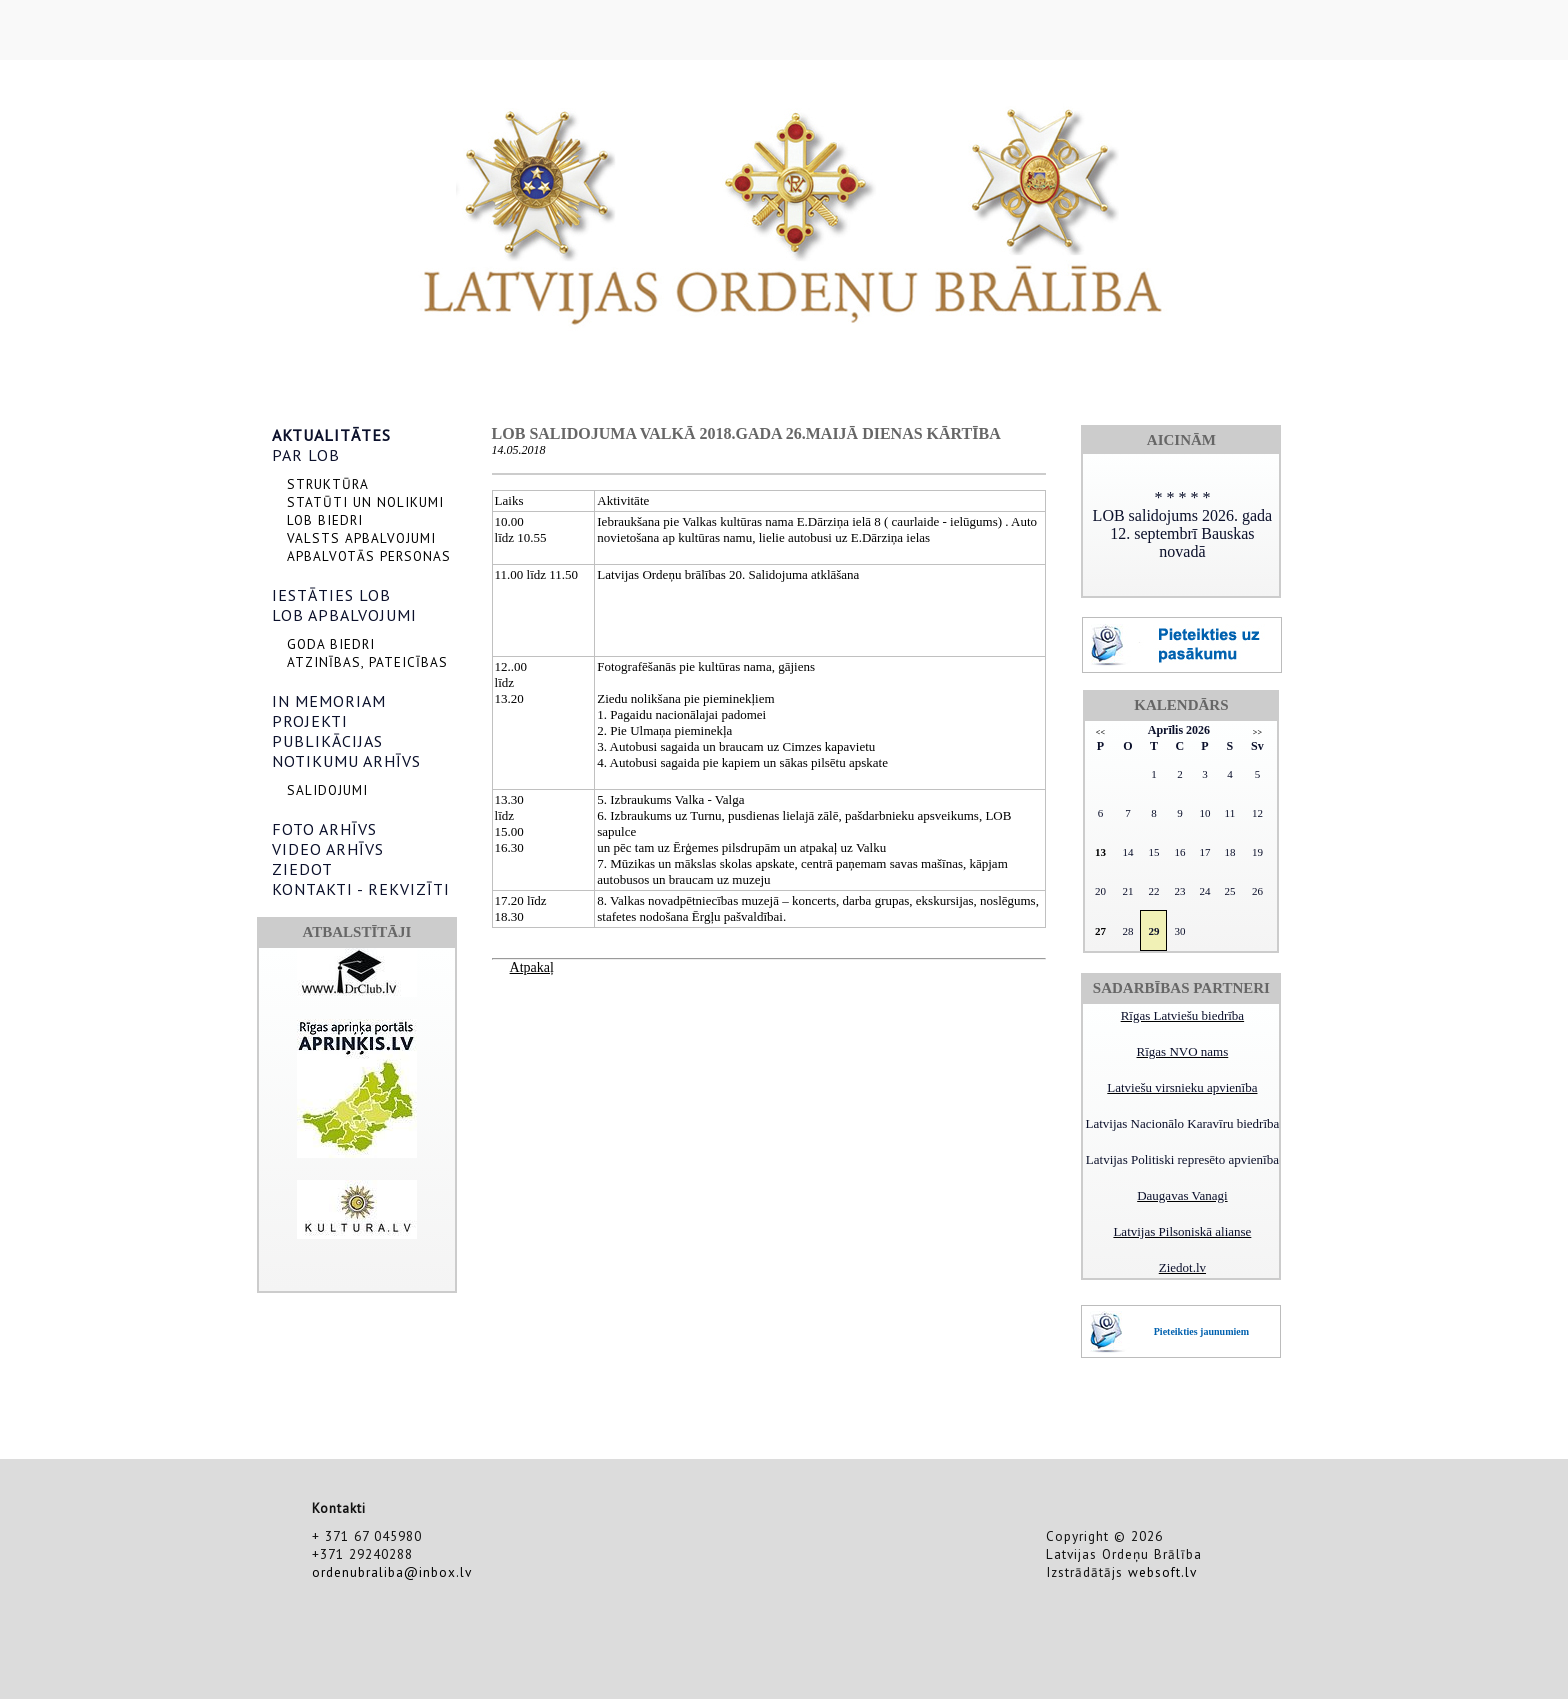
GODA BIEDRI (331, 644)
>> (1257, 732)
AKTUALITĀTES (331, 435)
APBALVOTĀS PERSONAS (369, 556)
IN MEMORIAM (329, 701)
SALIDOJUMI (327, 790)
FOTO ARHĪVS (324, 829)
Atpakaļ (532, 967)
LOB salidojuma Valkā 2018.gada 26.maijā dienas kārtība (746, 433)
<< (1100, 732)
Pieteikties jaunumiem (1201, 1331)
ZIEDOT (302, 869)
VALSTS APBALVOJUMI (361, 538)
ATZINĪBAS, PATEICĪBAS (367, 662)
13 (1100, 852)
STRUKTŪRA (328, 484)
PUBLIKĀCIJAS (327, 741)
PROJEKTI (310, 721)
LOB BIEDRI (325, 520)
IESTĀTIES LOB (331, 595)
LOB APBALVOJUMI (344, 615)
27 (1100, 931)
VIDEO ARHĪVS (328, 849)
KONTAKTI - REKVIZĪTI (361, 889)
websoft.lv (1162, 1572)
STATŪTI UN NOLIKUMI (365, 502)
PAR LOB (306, 455)
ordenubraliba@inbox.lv (392, 1572)
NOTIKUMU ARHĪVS (346, 761)
